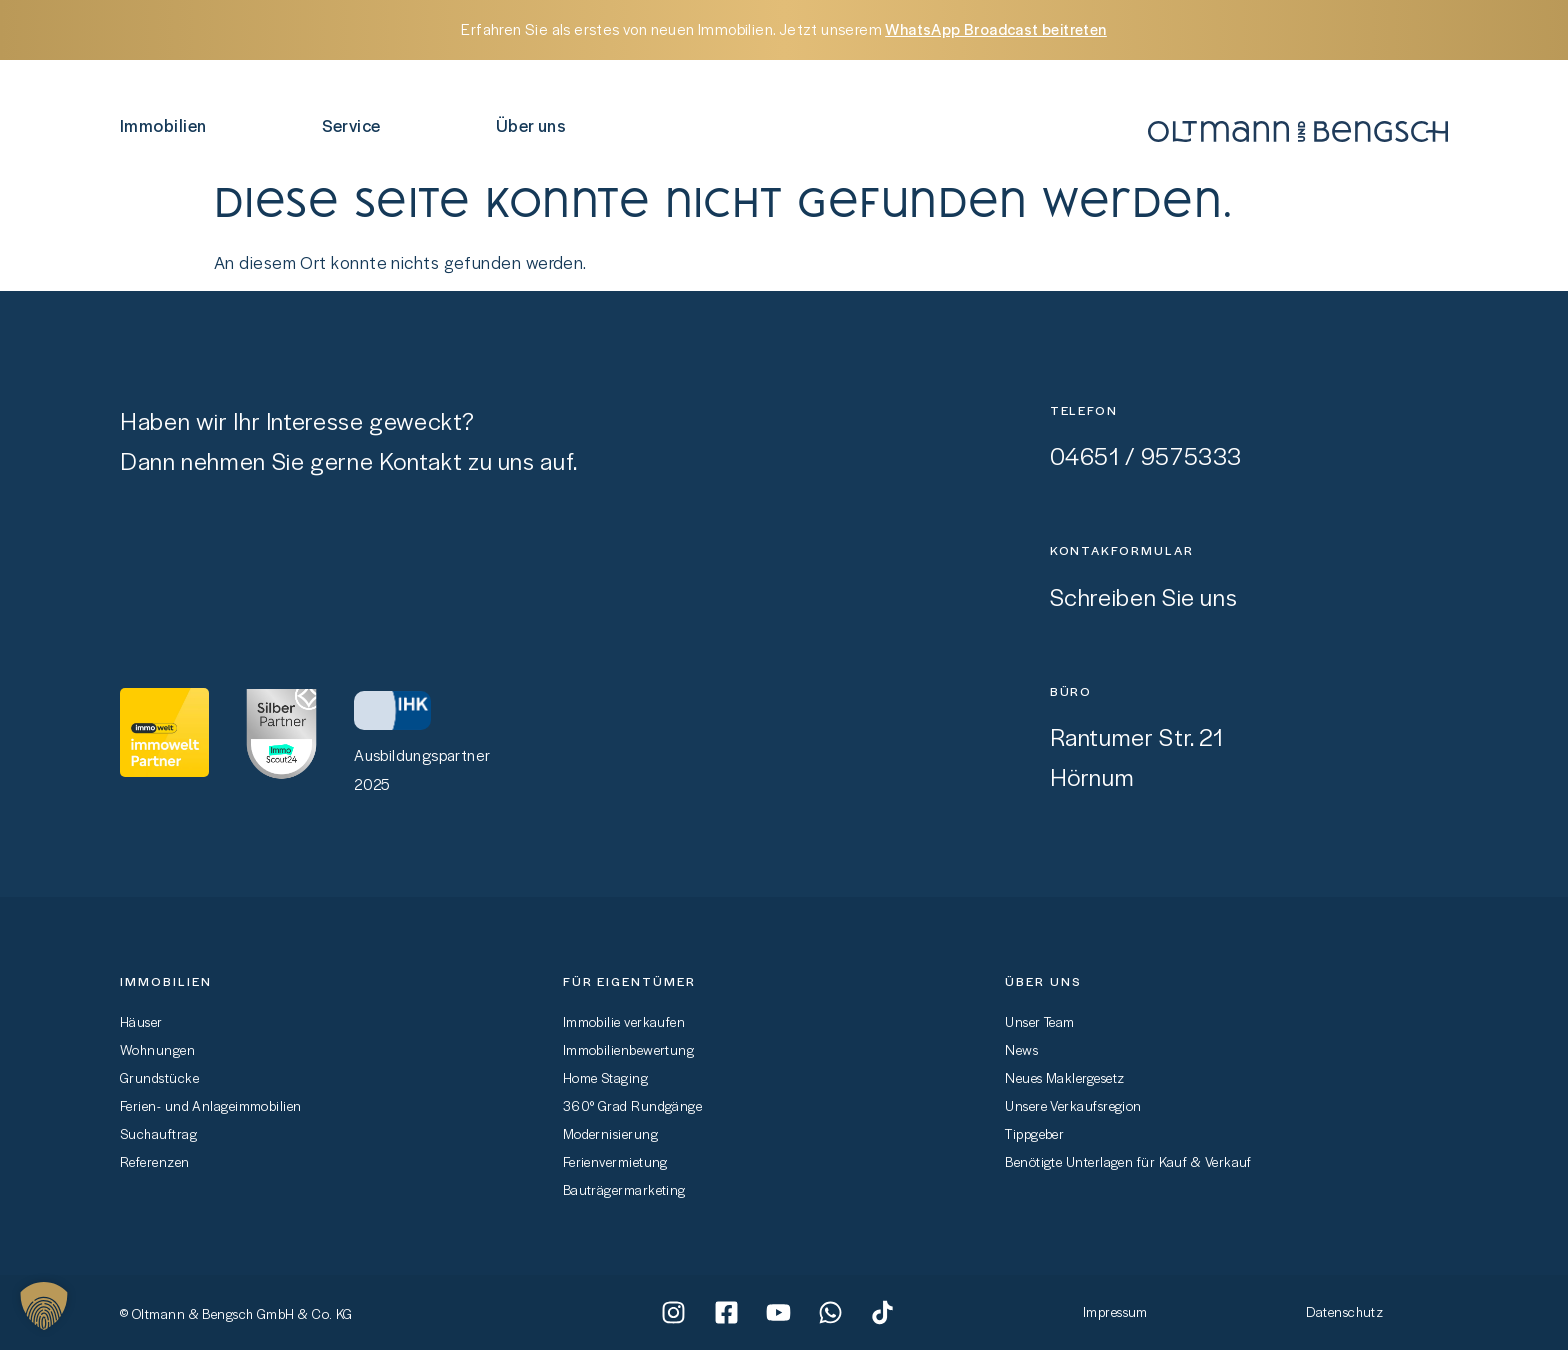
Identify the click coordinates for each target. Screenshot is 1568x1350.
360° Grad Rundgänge (633, 1105)
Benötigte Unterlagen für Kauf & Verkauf (1128, 1161)
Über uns (536, 125)
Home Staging (605, 1077)
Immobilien (168, 125)
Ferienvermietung (615, 1161)
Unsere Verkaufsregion (1073, 1105)
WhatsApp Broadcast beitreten (995, 29)
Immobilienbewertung (629, 1049)
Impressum (1115, 1311)
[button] (44, 1306)
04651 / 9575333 (1146, 455)
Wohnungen (157, 1049)
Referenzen (155, 1161)
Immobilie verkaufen (624, 1021)
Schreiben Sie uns (1144, 596)
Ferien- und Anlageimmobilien (211, 1105)
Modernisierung (610, 1133)
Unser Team (1040, 1021)
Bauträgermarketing (624, 1189)
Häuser (141, 1021)
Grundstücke (159, 1077)
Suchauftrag (158, 1133)
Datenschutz (1344, 1311)
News (1021, 1049)
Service (356, 125)
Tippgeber (1034, 1133)
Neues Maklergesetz (1064, 1077)
